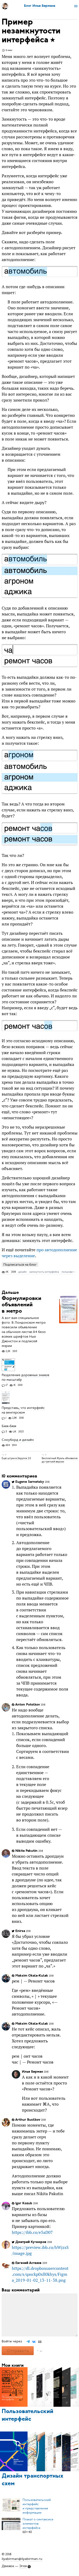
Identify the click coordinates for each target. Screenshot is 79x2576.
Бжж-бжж (9, 1426)
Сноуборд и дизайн (18, 1439)
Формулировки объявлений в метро (21, 1305)
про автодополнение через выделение (39, 1252)
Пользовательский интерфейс (27, 2415)
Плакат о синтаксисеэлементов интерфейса (38, 2523)
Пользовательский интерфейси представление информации (37, 2506)
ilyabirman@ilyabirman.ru (22, 2559)
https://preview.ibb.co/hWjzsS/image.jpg (40, 2250)
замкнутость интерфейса (44, 1272)
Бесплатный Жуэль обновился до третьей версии (60, 1460)
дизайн (22, 1272)
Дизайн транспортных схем (32, 2480)
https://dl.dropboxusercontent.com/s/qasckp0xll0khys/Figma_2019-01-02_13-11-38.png (40, 2274)
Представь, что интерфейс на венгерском (23, 1410)
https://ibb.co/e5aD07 (32, 2232)
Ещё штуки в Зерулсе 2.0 (16, 1458)
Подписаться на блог (20, 1264)
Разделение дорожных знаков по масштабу (25, 1377)
